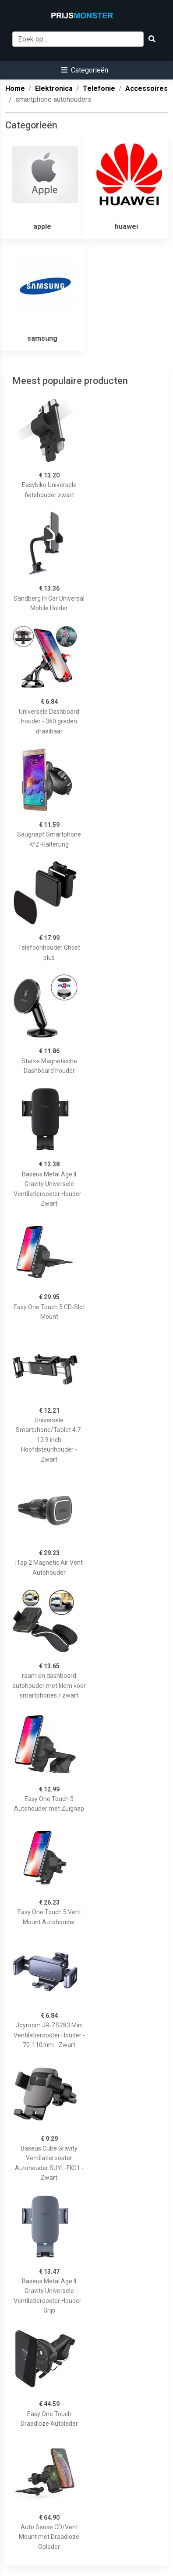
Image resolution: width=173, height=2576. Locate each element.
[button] (84, 70)
